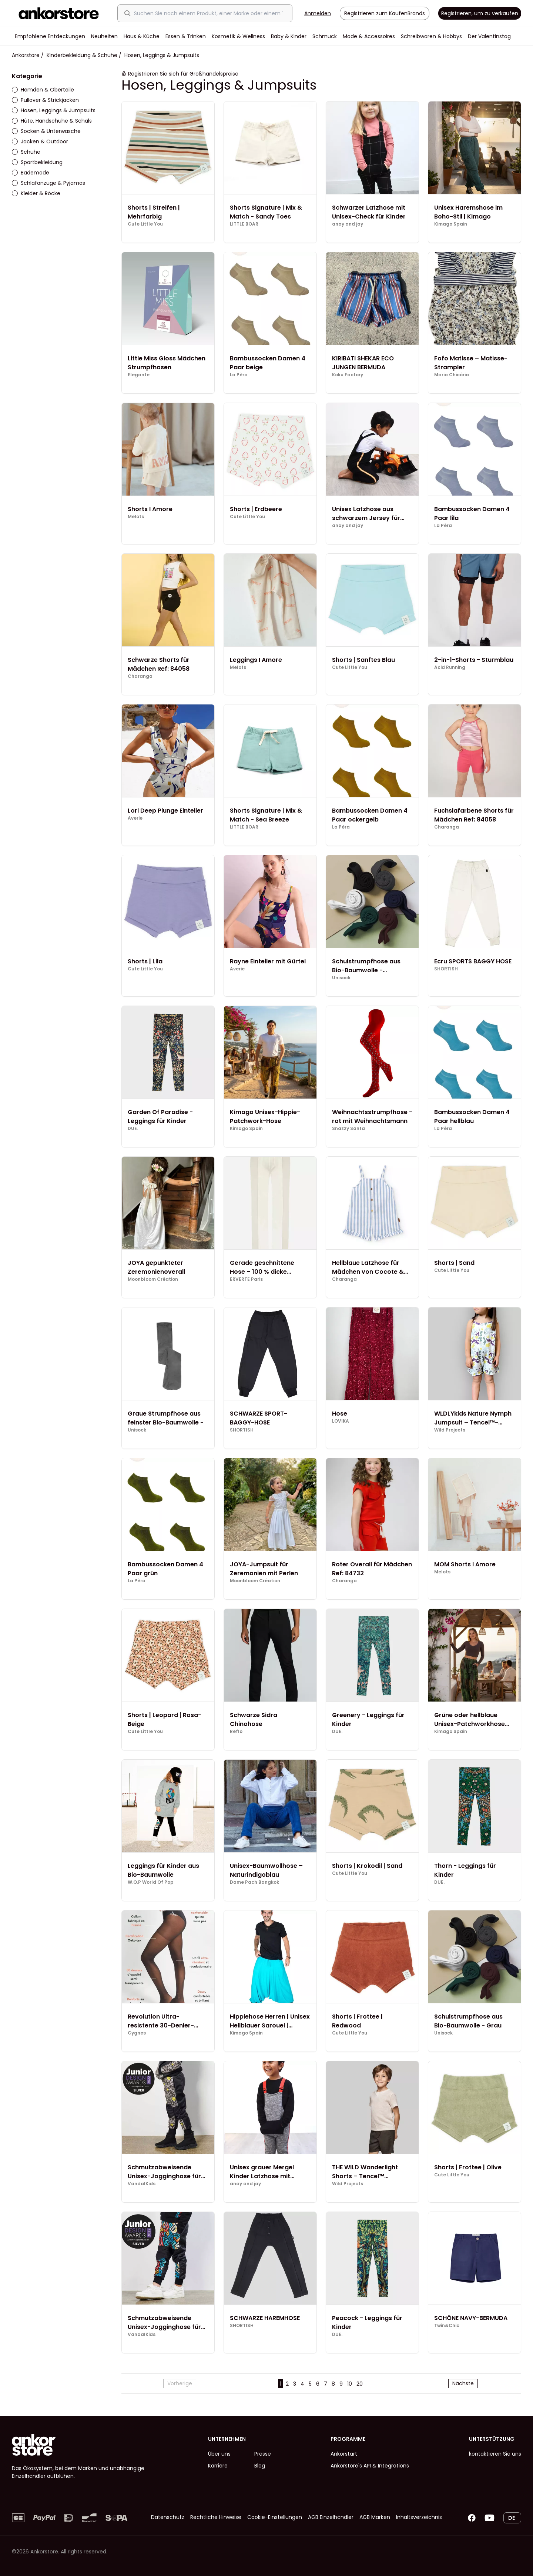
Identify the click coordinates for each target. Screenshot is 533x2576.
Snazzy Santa (348, 1129)
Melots (136, 517)
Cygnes (137, 2033)
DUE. (133, 1129)
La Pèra (239, 375)
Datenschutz (167, 2517)
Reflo (236, 1731)
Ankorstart (344, 2453)
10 (349, 2383)
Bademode (30, 173)
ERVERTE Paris (246, 1279)
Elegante (139, 375)
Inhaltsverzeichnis (419, 2517)
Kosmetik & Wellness (238, 36)
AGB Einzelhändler (330, 2517)
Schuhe (26, 152)
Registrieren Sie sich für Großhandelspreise (183, 73)
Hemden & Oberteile (43, 90)
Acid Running (449, 667)
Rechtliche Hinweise (215, 2517)
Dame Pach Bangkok (254, 1882)
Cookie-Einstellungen (274, 2517)
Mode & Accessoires (369, 36)
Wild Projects (449, 1430)
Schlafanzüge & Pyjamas (48, 183)
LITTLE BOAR (244, 224)
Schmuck (324, 36)
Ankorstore (26, 55)
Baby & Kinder (288, 36)
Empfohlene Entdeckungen (50, 36)
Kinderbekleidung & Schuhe (82, 55)
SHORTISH (446, 969)
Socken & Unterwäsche (46, 131)
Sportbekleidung (37, 162)
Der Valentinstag (489, 36)
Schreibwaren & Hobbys (431, 36)
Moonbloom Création (153, 1279)
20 (359, 2383)
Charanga (140, 676)
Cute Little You (145, 224)
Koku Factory (347, 375)
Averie (135, 818)
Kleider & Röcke (36, 193)
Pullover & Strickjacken (45, 100)
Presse (262, 2453)
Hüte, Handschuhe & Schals (52, 121)
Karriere (218, 2465)
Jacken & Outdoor (40, 141)
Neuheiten (104, 36)
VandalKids (141, 2184)
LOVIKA (340, 1421)
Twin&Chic (446, 2326)
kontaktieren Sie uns (495, 2453)
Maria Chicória (451, 375)
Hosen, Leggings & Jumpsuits (53, 110)
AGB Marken (374, 2517)
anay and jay (347, 224)
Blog (259, 2465)
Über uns (219, 2453)
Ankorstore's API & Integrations (370, 2465)
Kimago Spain (450, 224)
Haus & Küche (142, 36)
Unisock (341, 978)
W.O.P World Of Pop (151, 1882)
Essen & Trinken (185, 36)
